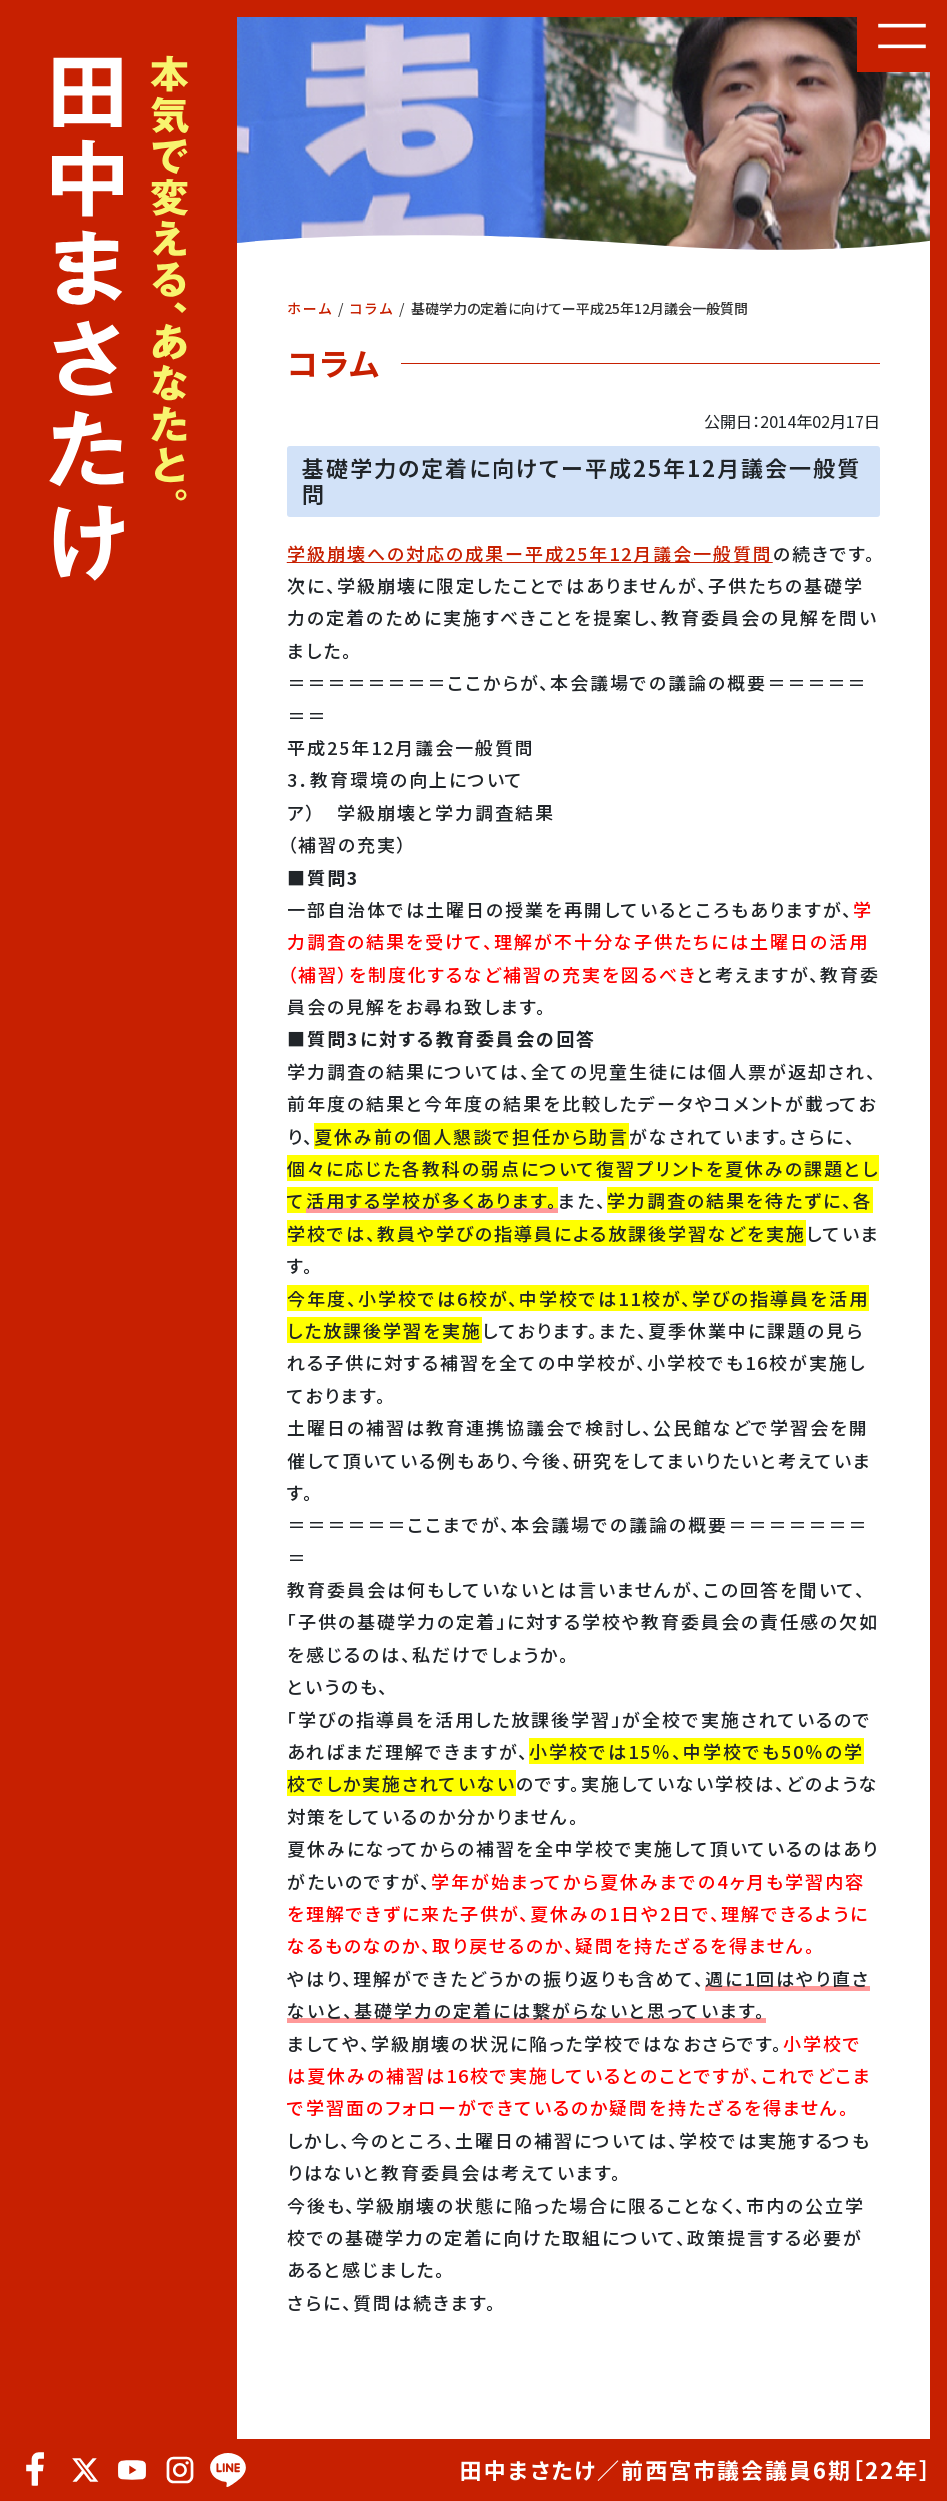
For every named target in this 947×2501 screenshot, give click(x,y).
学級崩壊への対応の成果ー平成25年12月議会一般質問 (530, 553)
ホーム (310, 308)
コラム (372, 308)
